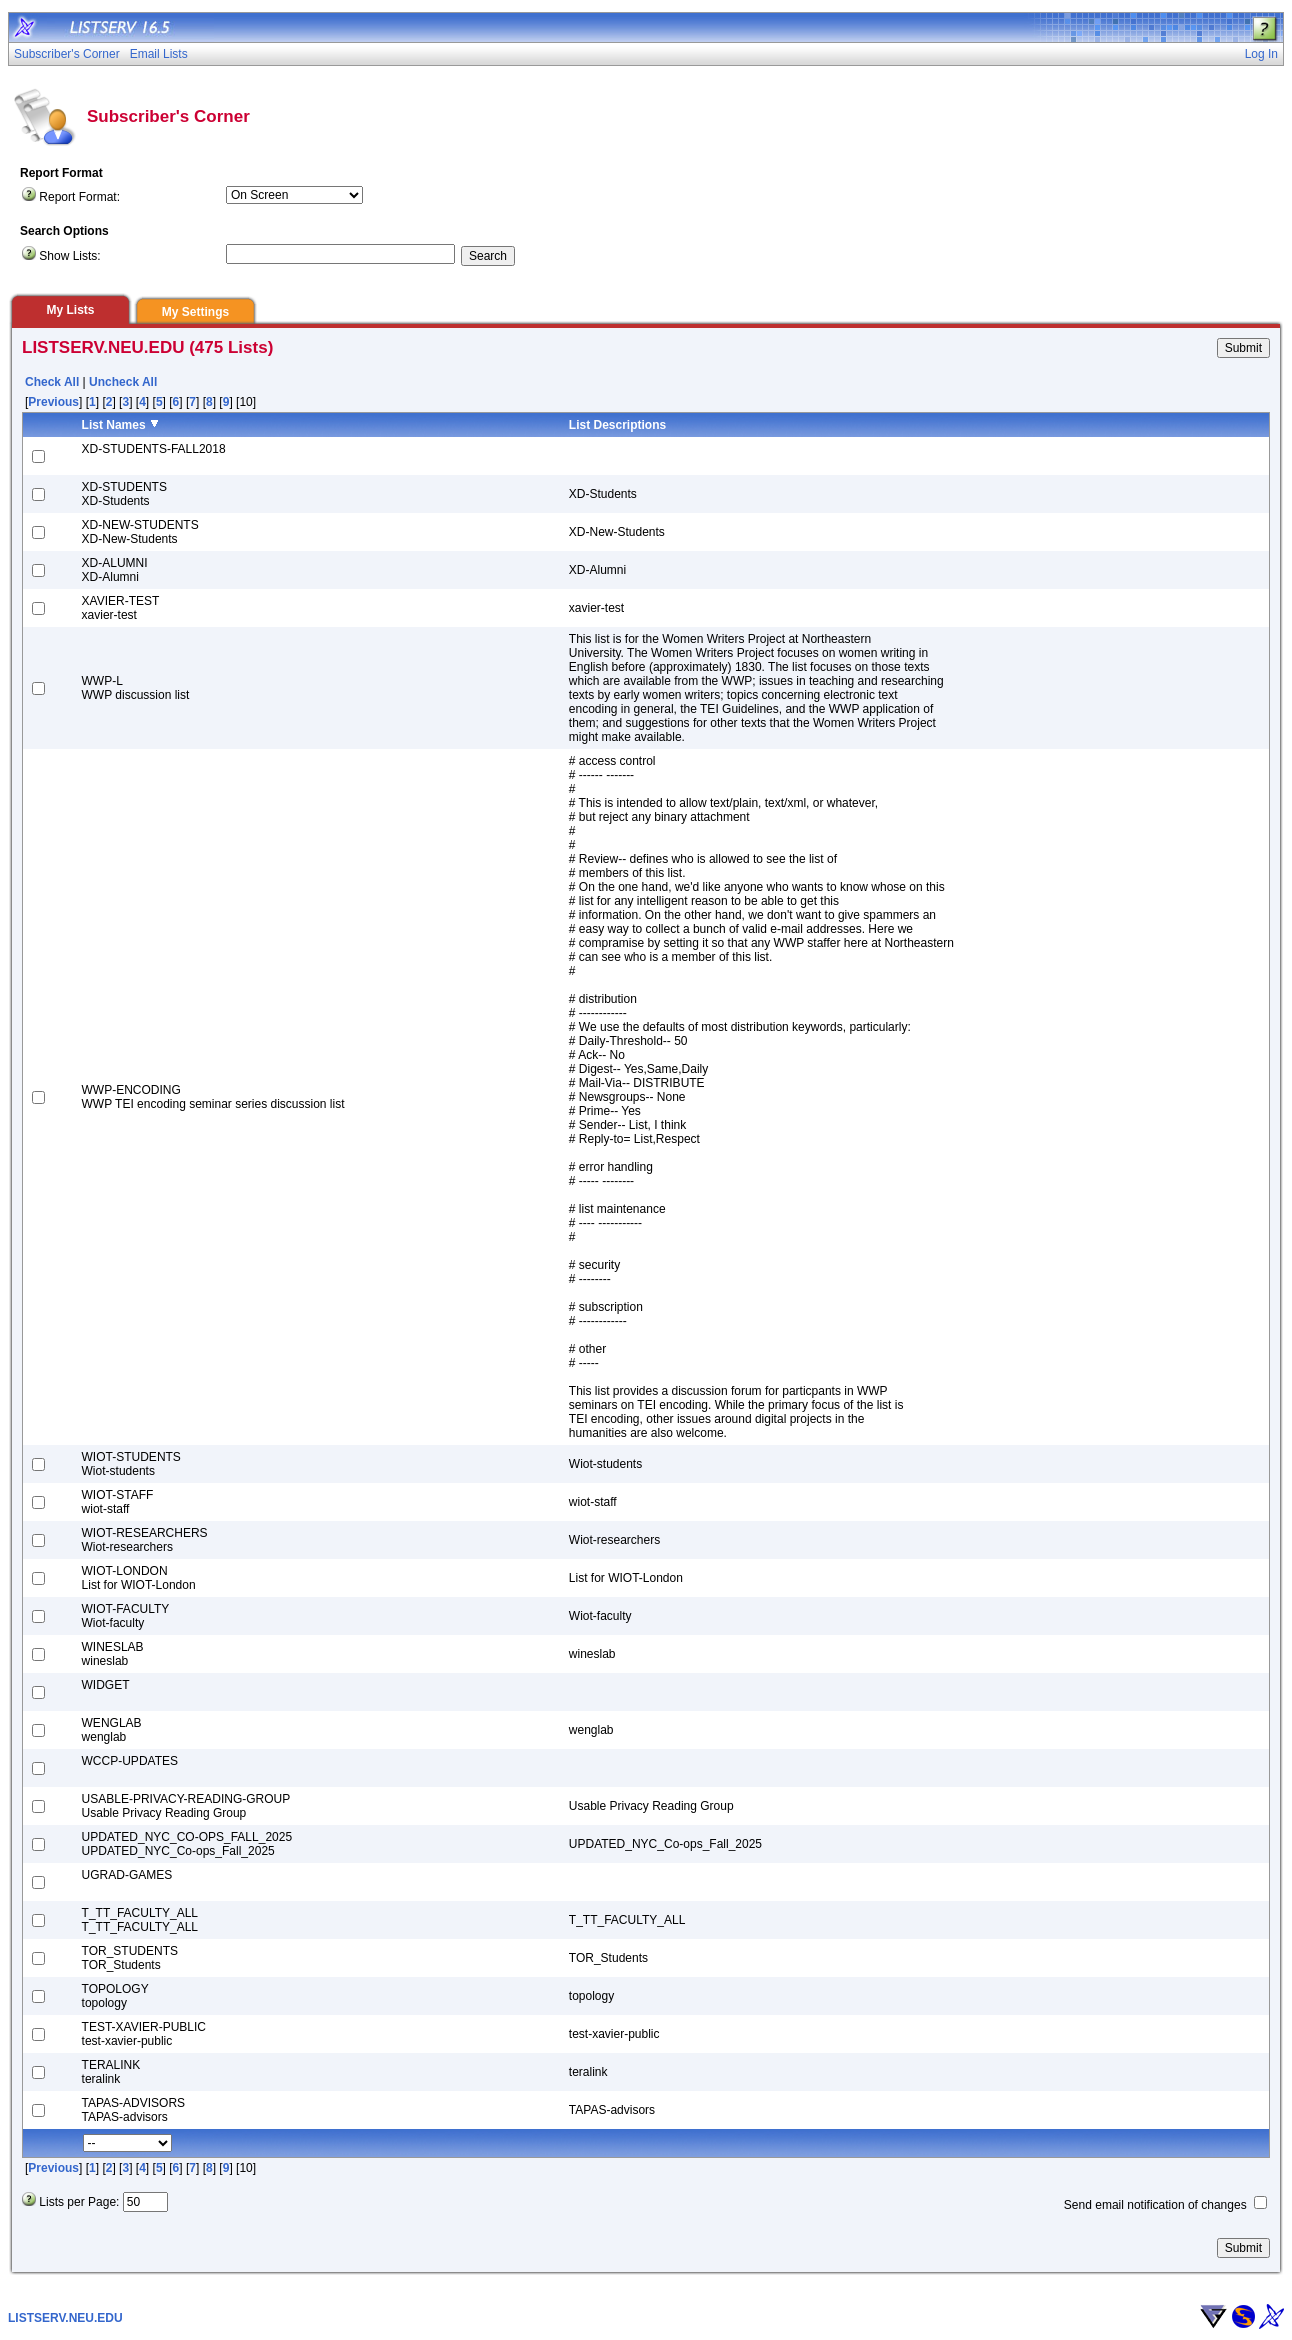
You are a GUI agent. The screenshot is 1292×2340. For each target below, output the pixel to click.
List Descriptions (617, 425)
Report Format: (79, 197)
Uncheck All (123, 382)
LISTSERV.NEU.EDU (65, 2318)
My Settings (195, 312)
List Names (114, 425)
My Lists (70, 310)
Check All (52, 382)
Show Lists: (69, 256)
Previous (53, 402)
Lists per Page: (79, 2202)
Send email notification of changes (1155, 2205)
